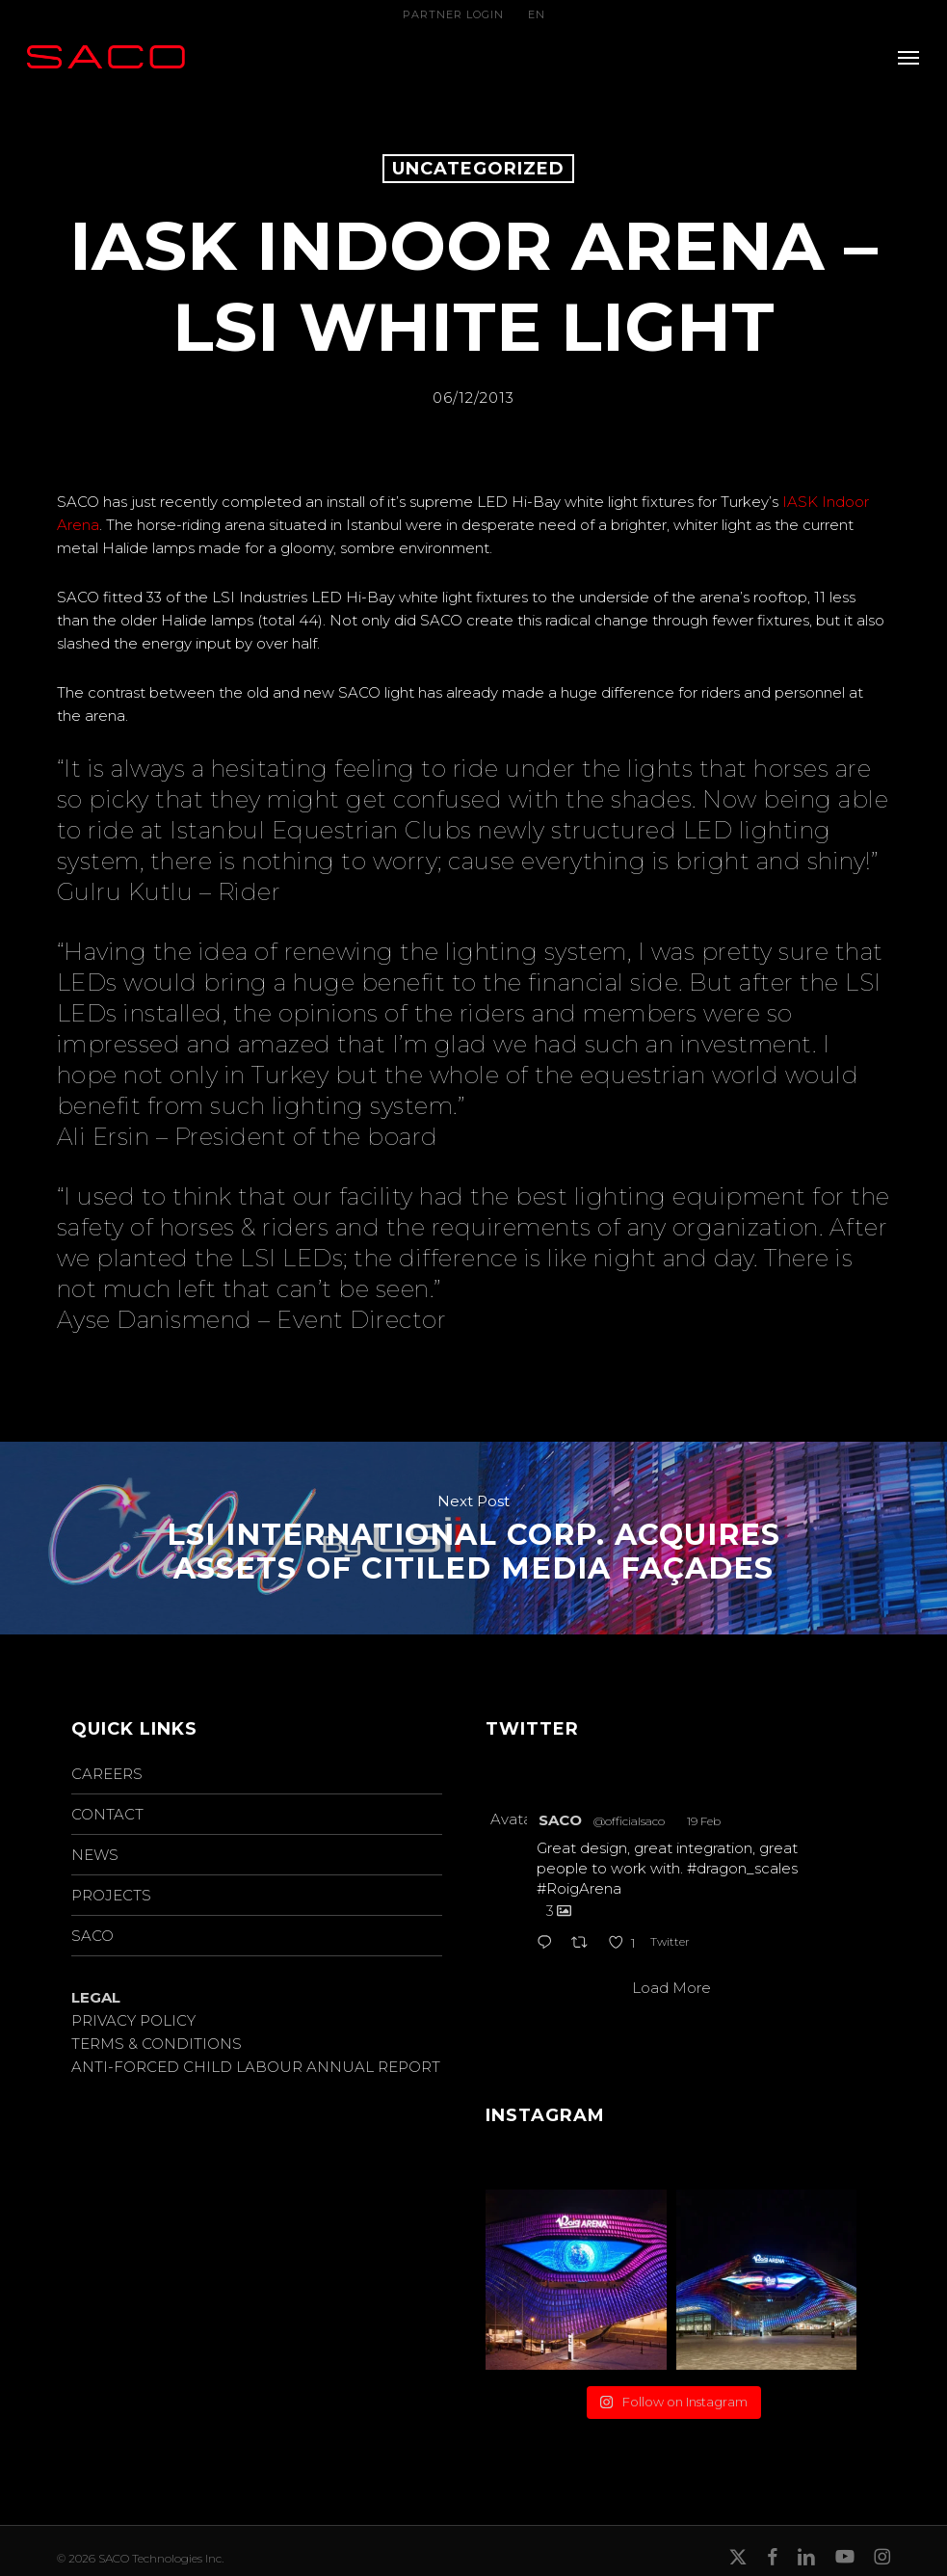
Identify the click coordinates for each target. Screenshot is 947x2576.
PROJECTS (111, 1895)
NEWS (94, 1855)
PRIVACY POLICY (133, 2020)
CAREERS (107, 1774)
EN (536, 14)
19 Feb (704, 1821)
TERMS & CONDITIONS (156, 2043)
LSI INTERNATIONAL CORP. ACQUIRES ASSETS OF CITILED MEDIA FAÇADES (473, 1538)
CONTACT (107, 1814)
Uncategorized (478, 168)
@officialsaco (629, 1821)
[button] (908, 56)
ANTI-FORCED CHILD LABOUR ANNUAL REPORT (255, 2067)
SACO (92, 1935)
